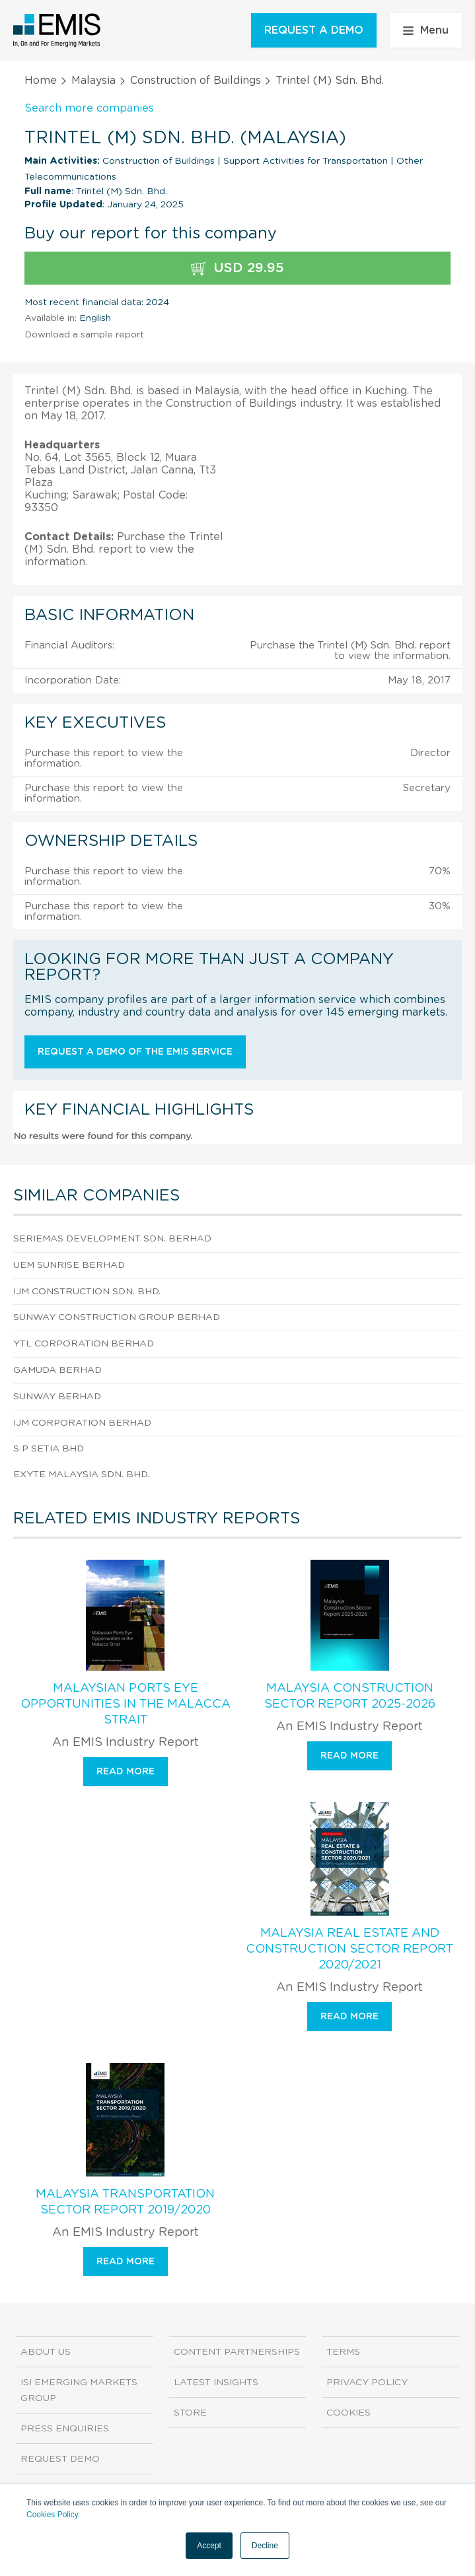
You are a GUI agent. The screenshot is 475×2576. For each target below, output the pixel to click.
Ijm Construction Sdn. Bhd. (87, 1291)
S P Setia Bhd (48, 1448)
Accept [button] (209, 2545)
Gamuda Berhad (57, 1370)
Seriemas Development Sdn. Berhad (112, 1238)
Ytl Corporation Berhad (83, 1343)
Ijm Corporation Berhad (82, 1423)
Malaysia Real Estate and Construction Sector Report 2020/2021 (349, 1949)
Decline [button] (265, 2545)
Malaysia (93, 80)
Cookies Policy (52, 2514)
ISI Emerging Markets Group (78, 2390)
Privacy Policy (367, 2382)
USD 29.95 (237, 268)
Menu (426, 30)
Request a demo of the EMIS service (135, 1052)
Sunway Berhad (57, 1396)
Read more (125, 1771)
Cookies (348, 2413)
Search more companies (89, 108)
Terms (343, 2352)
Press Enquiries (64, 2428)
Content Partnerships (237, 2352)
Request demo (60, 2459)
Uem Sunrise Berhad (69, 1265)
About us (45, 2352)
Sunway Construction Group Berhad (116, 1317)
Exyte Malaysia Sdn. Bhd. (81, 1474)
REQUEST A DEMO (313, 30)
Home (40, 80)
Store (190, 2413)
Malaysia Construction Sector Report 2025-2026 (349, 1696)
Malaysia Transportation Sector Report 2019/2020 (125, 2202)
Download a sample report (84, 334)
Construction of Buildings (195, 80)
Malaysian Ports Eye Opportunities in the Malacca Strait (125, 1704)
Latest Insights (216, 2382)
